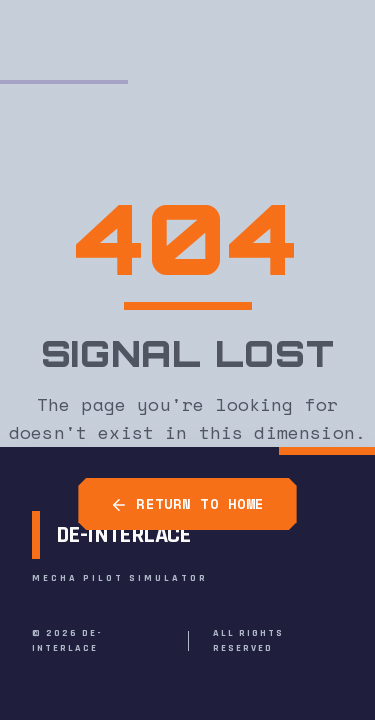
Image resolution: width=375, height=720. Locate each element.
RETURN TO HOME (187, 504)
